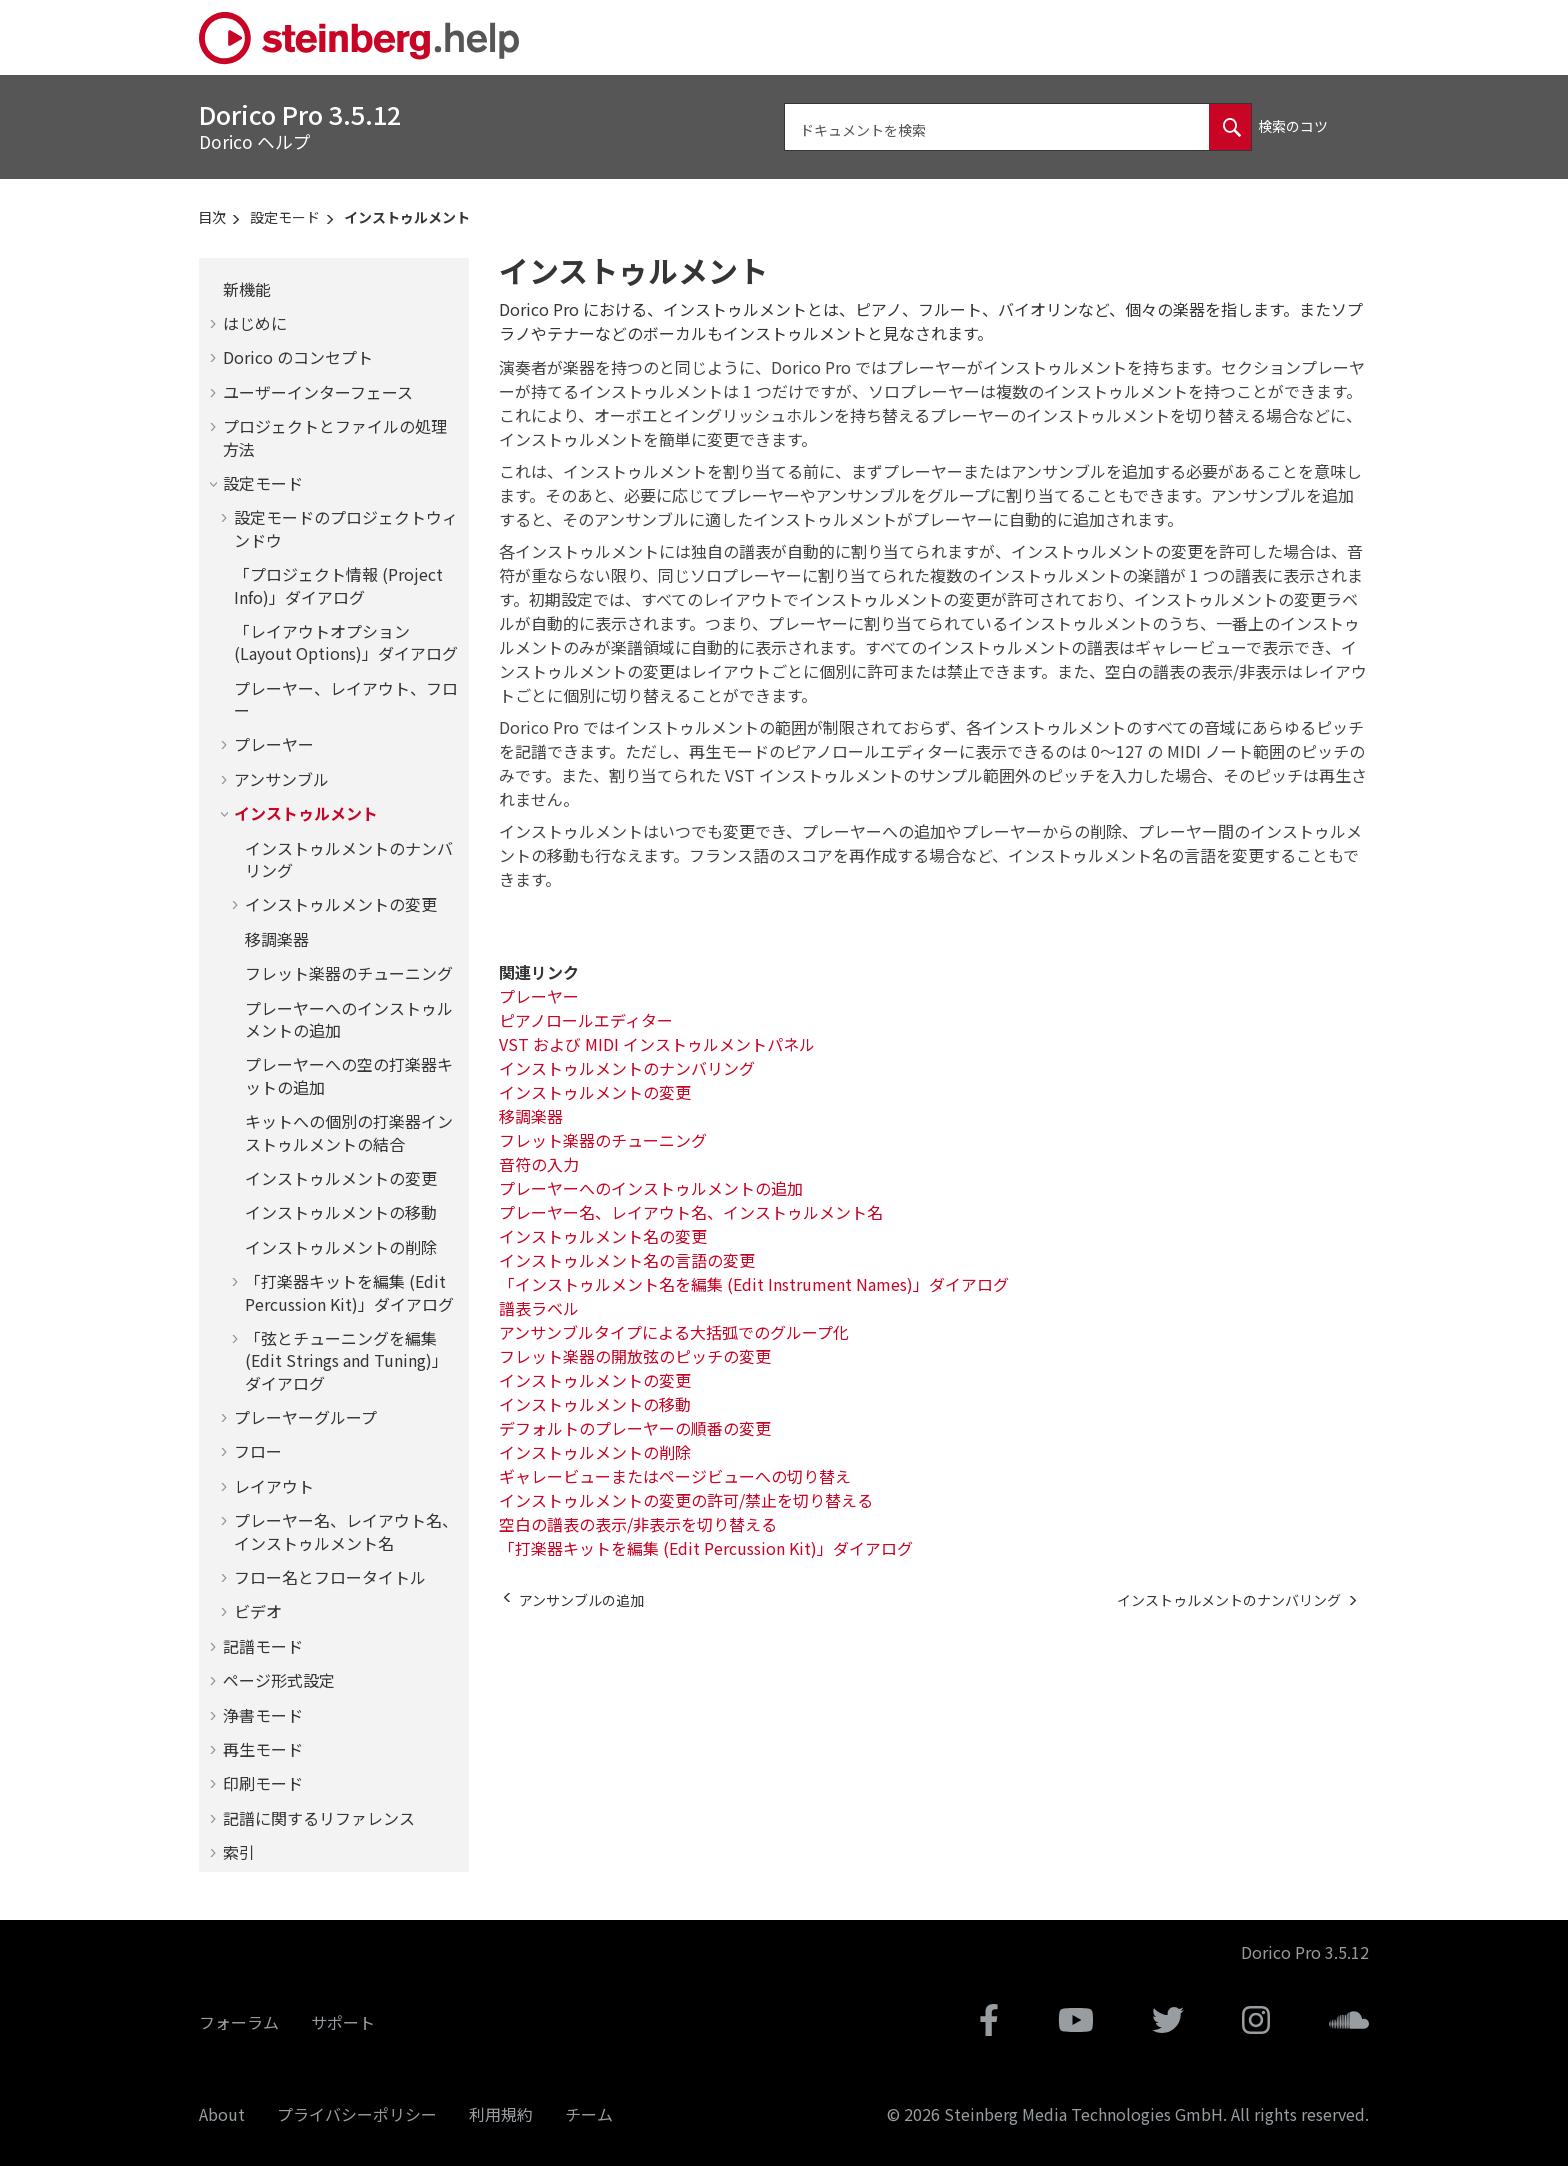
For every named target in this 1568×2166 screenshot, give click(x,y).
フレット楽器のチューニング (349, 973)
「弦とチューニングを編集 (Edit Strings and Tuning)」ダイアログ (346, 1360)
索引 (239, 1852)
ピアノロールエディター (586, 1020)
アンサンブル (281, 779)
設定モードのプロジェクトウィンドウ (346, 528)
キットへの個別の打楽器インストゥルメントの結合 (349, 1132)
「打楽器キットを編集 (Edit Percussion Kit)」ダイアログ (349, 1292)
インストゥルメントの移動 (341, 1212)
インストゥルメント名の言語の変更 (627, 1260)
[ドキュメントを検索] (1230, 127)
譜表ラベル (539, 1308)
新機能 (247, 289)
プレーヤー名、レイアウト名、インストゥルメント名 (346, 1531)
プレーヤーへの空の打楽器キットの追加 (349, 1075)
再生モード (263, 1749)
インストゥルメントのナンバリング (349, 859)
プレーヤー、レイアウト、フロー (346, 699)
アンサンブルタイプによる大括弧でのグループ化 (674, 1332)
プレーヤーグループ (305, 1417)
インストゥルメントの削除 (341, 1247)
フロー (258, 1451)
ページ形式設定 (279, 1680)
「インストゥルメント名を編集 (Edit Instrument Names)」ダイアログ (754, 1284)
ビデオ (258, 1611)
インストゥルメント (407, 217)
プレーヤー (274, 744)
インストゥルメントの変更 (341, 904)
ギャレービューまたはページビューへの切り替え (675, 1476)
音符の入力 (539, 1164)
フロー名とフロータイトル (330, 1577)
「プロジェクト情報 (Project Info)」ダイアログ (338, 585)
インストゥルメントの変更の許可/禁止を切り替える (686, 1500)
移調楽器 (277, 939)
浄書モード (263, 1715)
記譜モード (263, 1646)
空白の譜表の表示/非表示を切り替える (638, 1524)
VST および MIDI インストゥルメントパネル (657, 1044)
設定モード (285, 217)
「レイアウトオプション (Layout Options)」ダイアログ (346, 642)
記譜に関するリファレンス (319, 1818)
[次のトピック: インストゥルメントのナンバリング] (1229, 1600)
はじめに (255, 323)
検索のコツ (1293, 126)
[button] (215, 289)
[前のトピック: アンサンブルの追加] (581, 1600)
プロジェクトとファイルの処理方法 (335, 437)
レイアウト (274, 1486)
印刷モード (263, 1783)
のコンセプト (298, 357)
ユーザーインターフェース (318, 392)
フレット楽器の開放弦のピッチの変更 (635, 1356)
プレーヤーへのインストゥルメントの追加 (349, 1019)
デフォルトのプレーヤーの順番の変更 (635, 1428)
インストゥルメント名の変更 (603, 1236)
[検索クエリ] (1018, 127)
